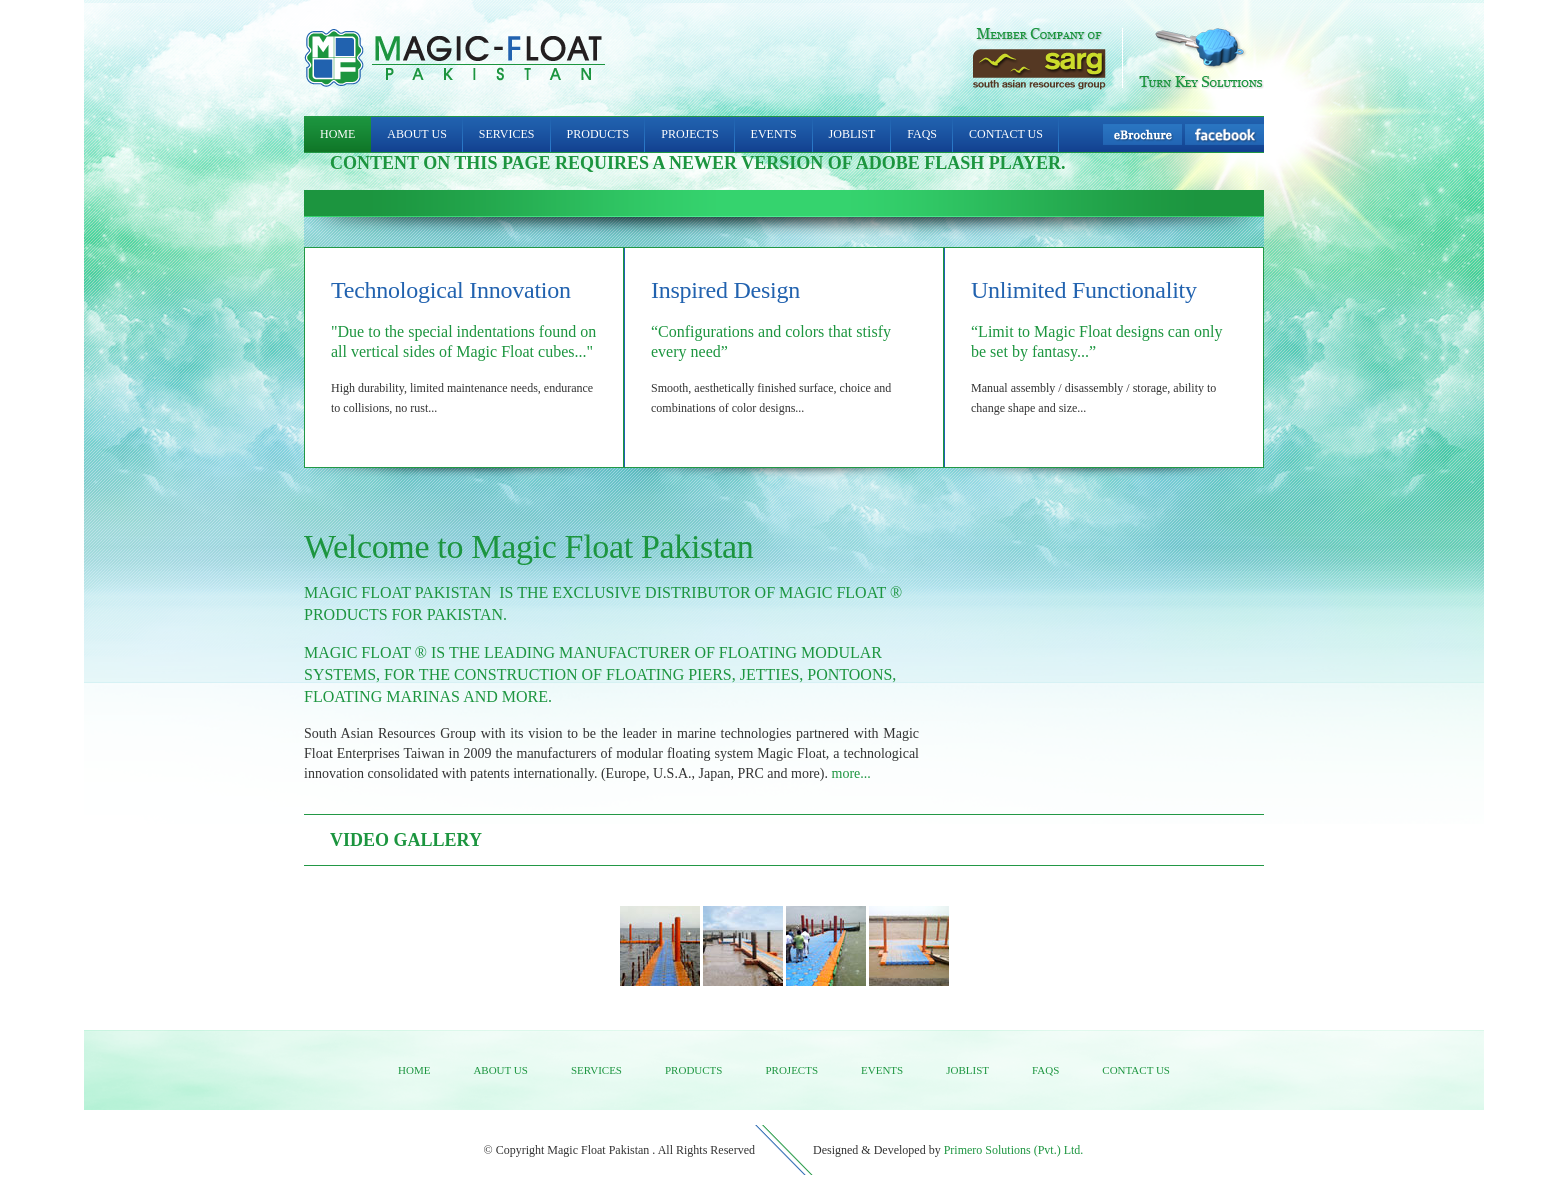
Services (507, 134)
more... (851, 773)
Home (337, 134)
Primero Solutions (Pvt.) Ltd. (1014, 1150)
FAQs (922, 134)
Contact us (1136, 1070)
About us (500, 1070)
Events (774, 134)
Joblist (852, 134)
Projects (689, 134)
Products (598, 134)
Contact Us (1006, 134)
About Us (416, 134)
